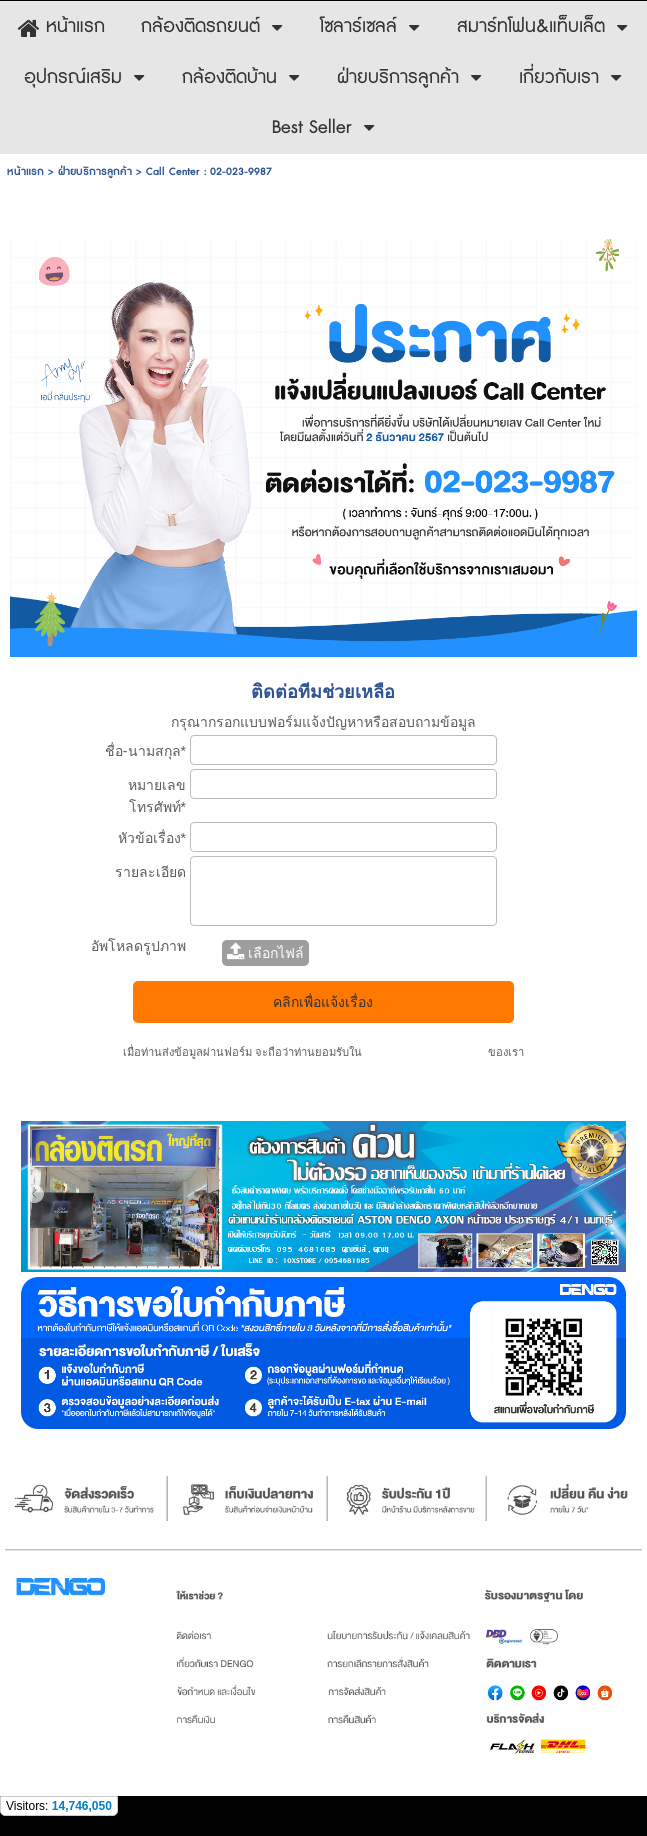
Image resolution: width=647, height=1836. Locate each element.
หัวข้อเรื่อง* (152, 838)
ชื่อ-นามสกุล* (145, 751)
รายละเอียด (150, 872)
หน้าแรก (25, 171)
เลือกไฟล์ (265, 953)
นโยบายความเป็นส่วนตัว (425, 1052)
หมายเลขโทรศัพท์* (157, 796)
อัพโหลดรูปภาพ (138, 946)
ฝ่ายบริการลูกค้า (95, 171)
